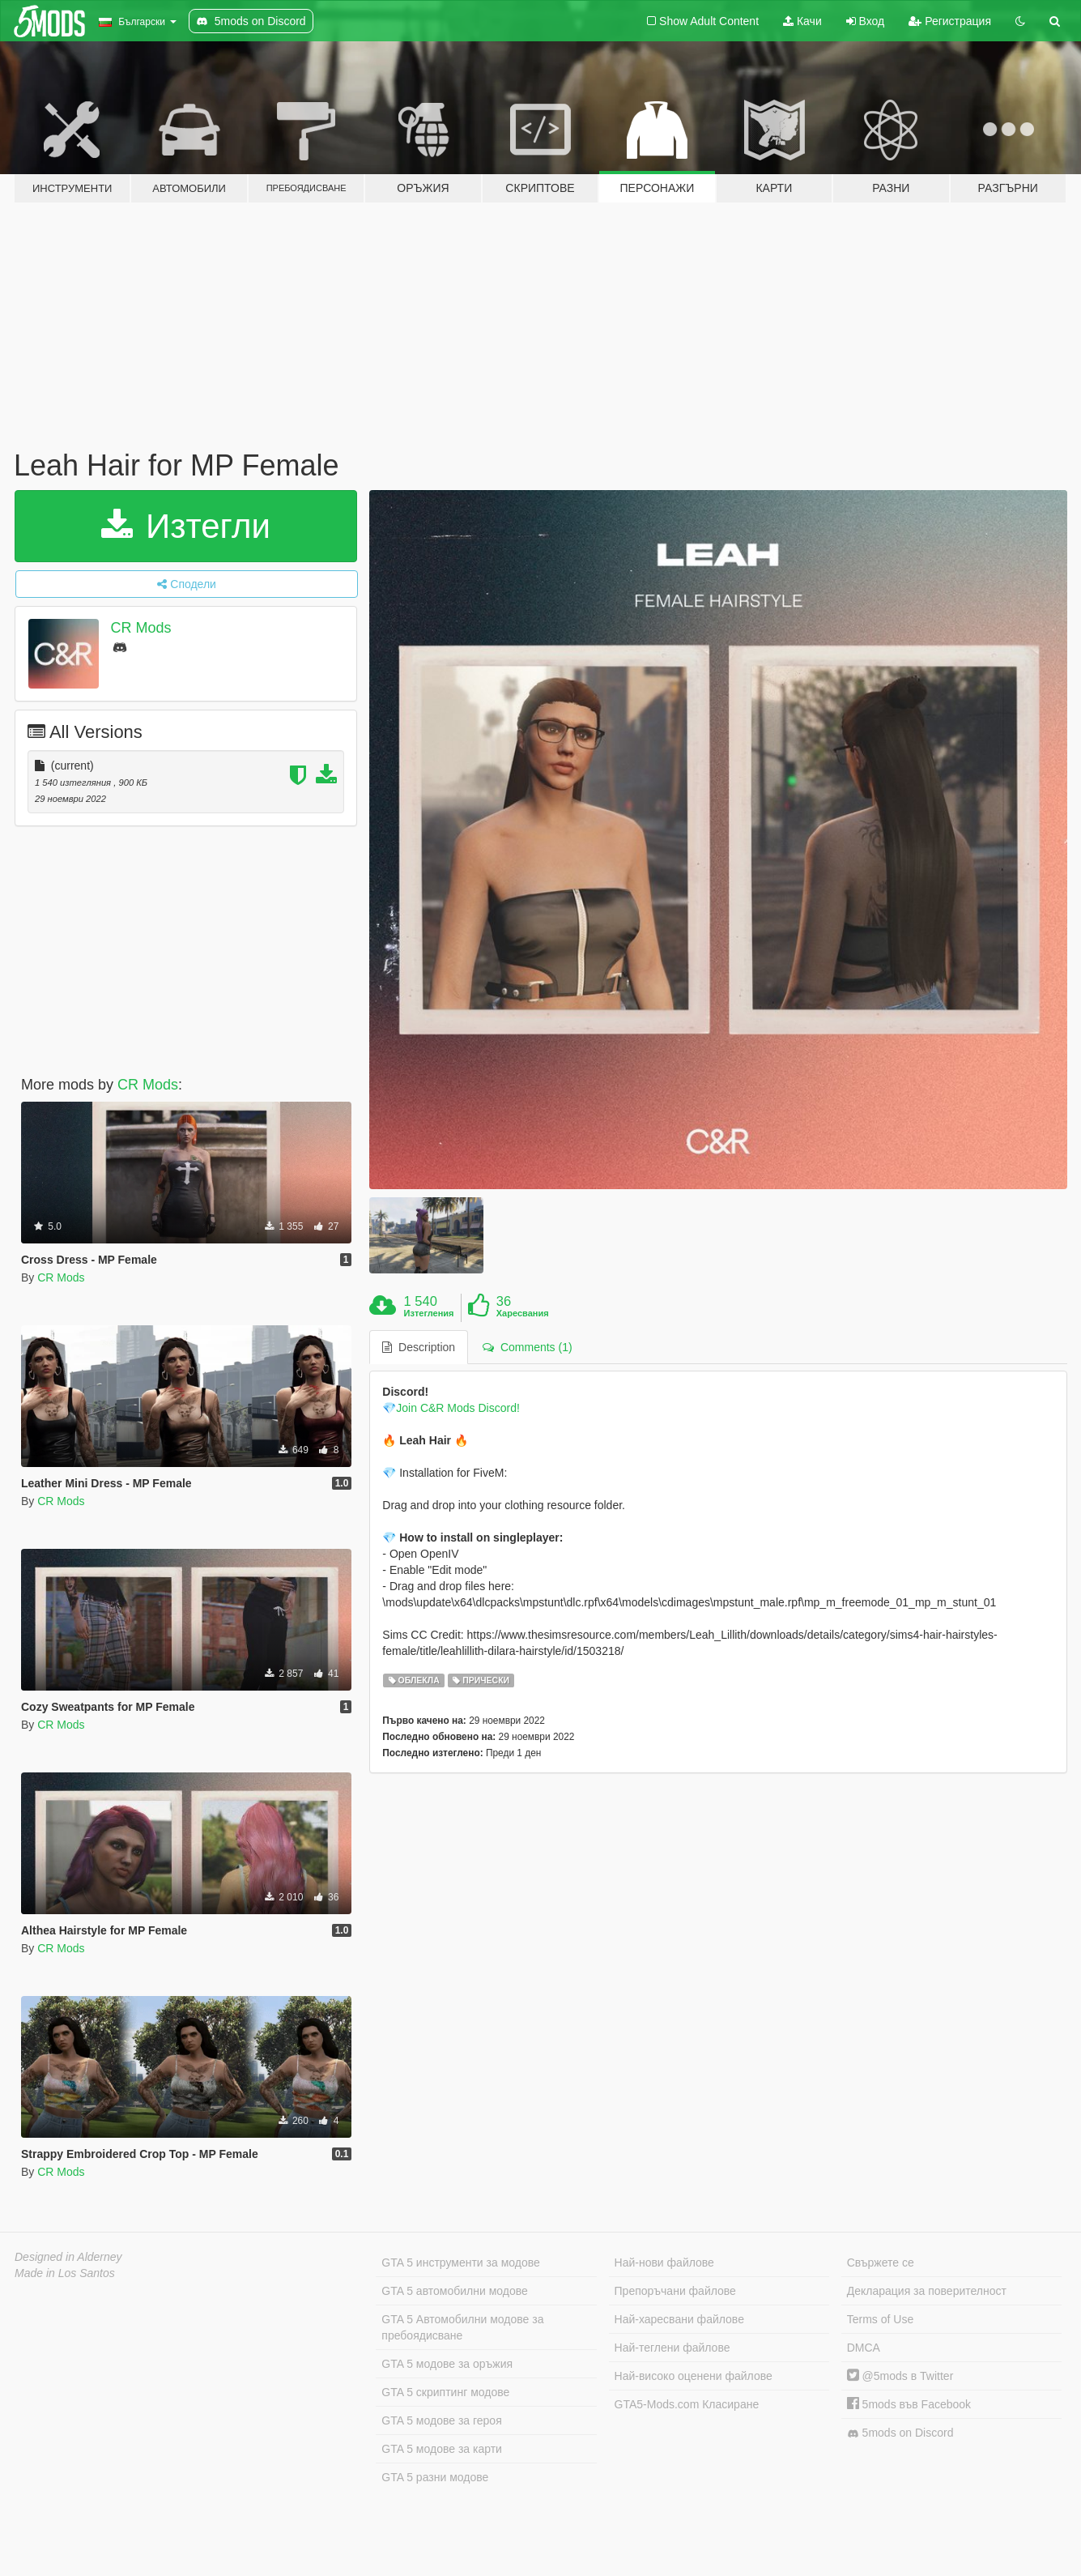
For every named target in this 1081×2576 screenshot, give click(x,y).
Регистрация (950, 21)
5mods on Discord (900, 2433)
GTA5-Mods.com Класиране (687, 2404)
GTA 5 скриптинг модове (445, 2392)
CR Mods (141, 628)
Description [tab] (418, 1347)
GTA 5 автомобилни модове (454, 2290)
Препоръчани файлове (675, 2290)
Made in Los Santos (65, 2273)
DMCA (863, 2347)
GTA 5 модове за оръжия (447, 2363)
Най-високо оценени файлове (693, 2375)
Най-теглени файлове (672, 2347)
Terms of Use (880, 2319)
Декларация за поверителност (927, 2290)
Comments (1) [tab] (527, 1347)
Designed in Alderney (68, 2256)
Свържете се (880, 2262)
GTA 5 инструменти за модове (460, 2262)
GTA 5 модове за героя (441, 2420)
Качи (802, 21)
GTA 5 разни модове (434, 2477)
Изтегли (185, 526)
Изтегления (429, 1313)
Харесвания (522, 1313)
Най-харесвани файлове (679, 2319)
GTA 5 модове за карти (441, 2448)
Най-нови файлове (664, 2262)
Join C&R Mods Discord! (458, 1407)
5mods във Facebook (909, 2404)
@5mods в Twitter (900, 2376)
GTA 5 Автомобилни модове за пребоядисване (462, 2327)
